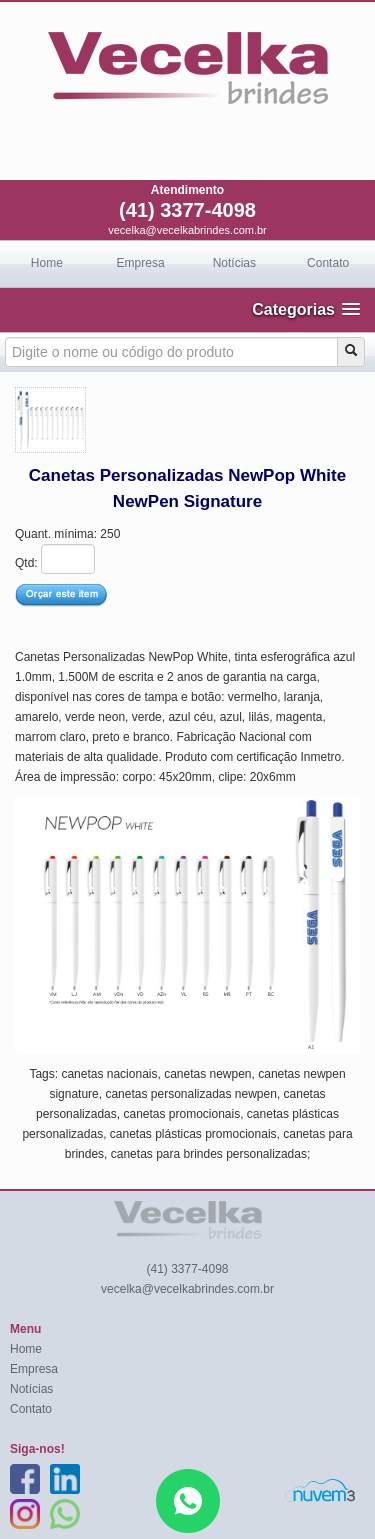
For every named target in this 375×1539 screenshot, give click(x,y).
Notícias (234, 263)
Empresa (141, 263)
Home (47, 263)
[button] (306, 309)
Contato (328, 263)
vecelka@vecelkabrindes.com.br (187, 230)
